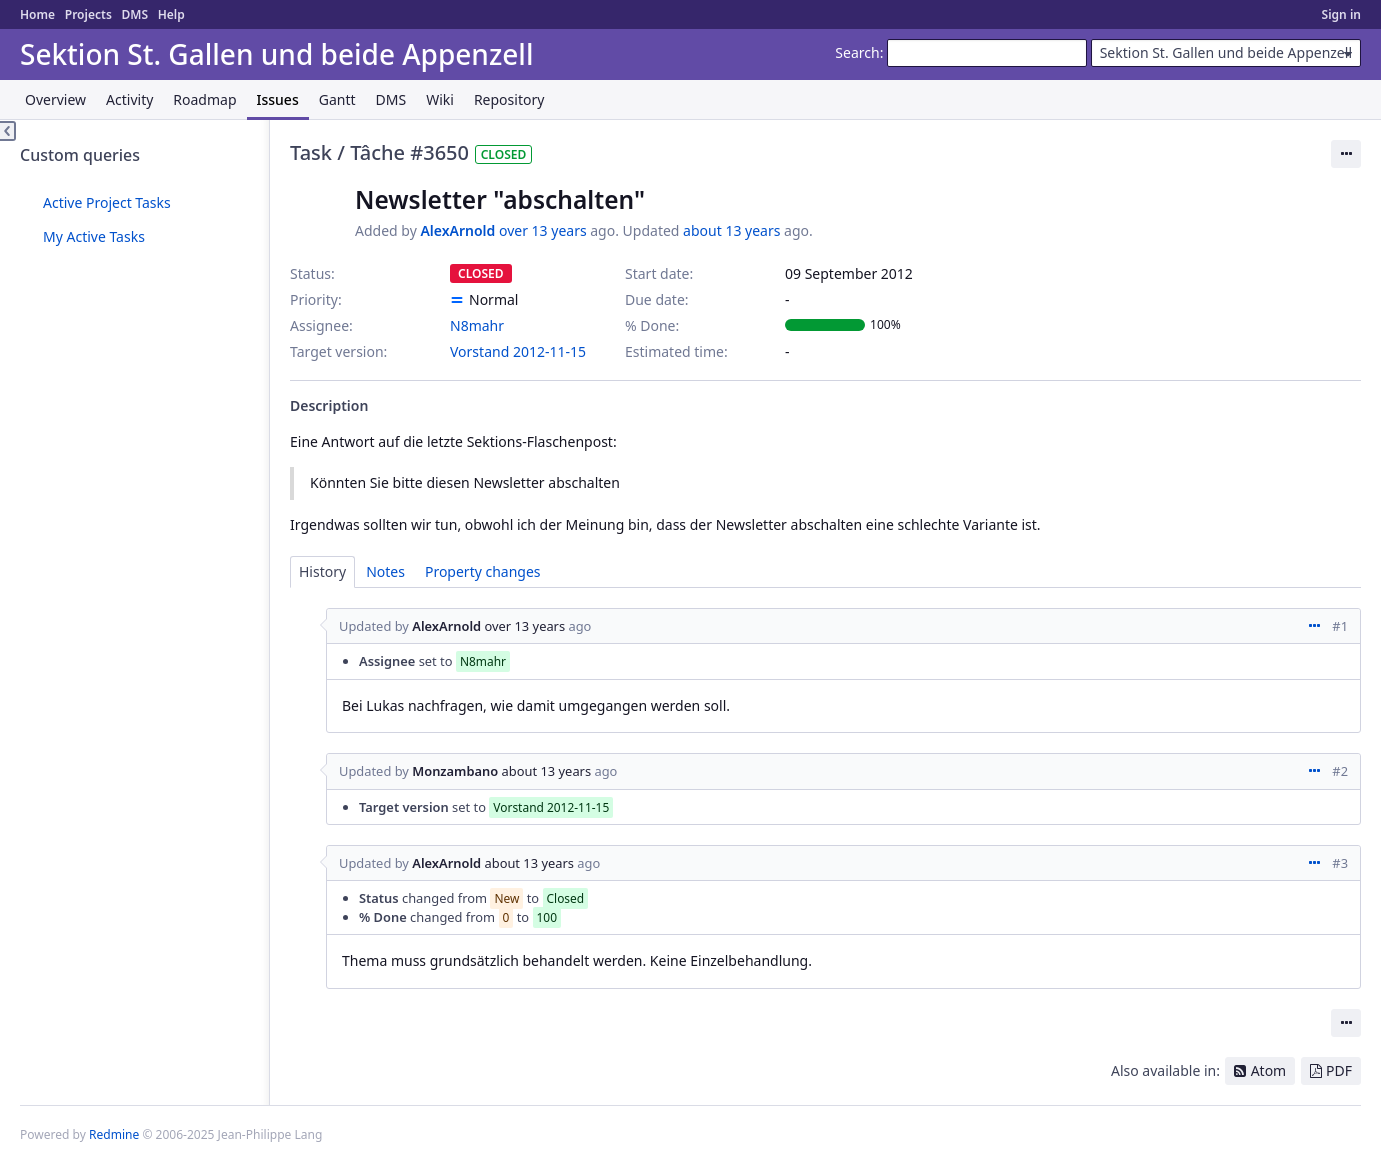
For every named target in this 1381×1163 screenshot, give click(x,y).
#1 (1340, 626)
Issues (278, 99)
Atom (1269, 1070)
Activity (129, 99)
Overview (55, 99)
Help (171, 14)
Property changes (483, 571)
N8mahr (477, 325)
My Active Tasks (94, 236)
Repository (509, 99)
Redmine (114, 1134)
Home (37, 14)
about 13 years (731, 230)
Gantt (337, 99)
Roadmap (204, 99)
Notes (385, 571)
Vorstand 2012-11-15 (518, 351)
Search (857, 52)
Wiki (440, 99)
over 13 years (543, 230)
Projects (88, 14)
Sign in (1341, 14)
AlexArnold (457, 230)
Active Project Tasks (107, 202)
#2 (1340, 771)
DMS (134, 14)
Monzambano (455, 771)
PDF (1339, 1070)
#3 (1340, 863)
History (322, 571)
